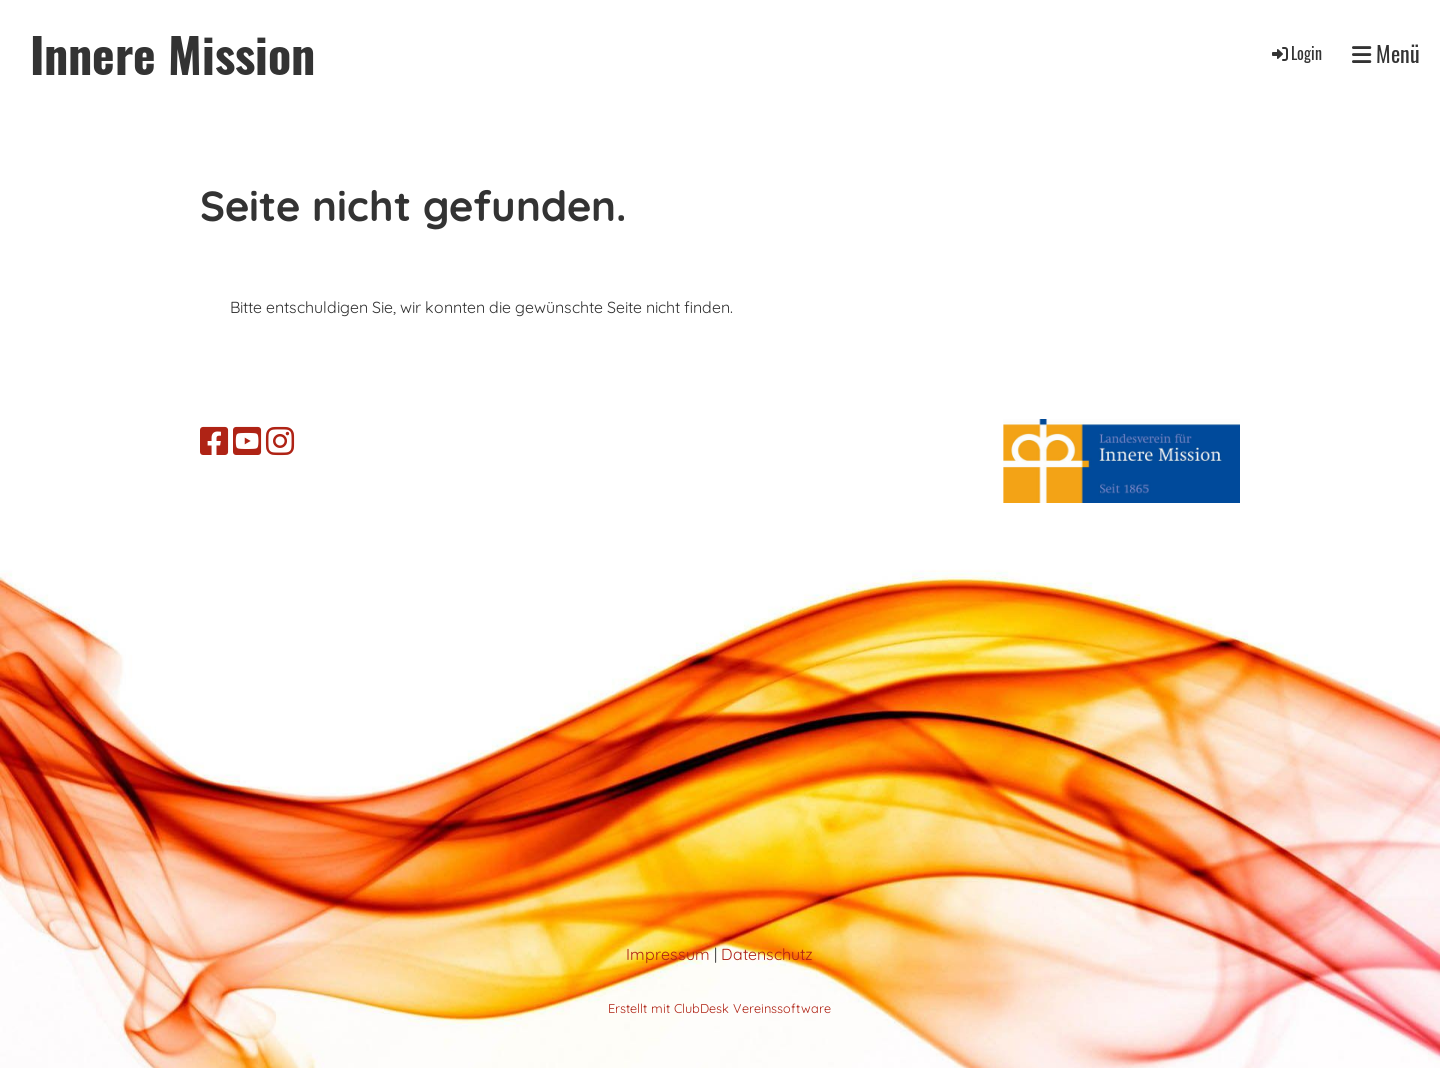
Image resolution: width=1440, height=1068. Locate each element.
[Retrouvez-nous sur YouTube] (247, 441)
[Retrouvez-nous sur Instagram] (280, 441)
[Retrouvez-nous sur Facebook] (214, 441)
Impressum (668, 954)
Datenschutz (767, 954)
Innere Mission (172, 53)
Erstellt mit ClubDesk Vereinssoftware (719, 1008)
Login (1295, 53)
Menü (1386, 53)
